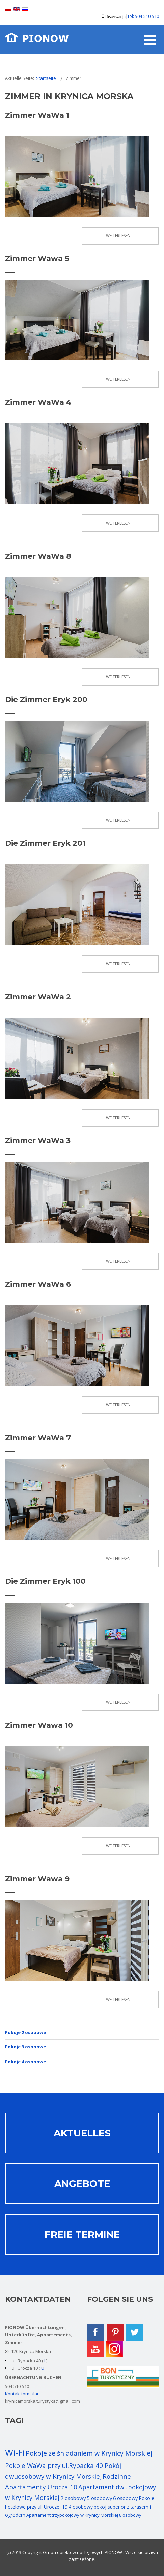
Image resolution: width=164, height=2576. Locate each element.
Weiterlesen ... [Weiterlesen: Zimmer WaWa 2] (120, 1118)
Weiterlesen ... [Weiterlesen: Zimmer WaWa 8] (120, 677)
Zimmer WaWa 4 (38, 402)
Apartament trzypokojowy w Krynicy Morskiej (72, 2515)
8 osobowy (130, 2515)
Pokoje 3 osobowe (25, 2047)
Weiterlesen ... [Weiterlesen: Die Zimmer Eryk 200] (120, 820)
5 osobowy (99, 2497)
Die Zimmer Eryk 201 (45, 843)
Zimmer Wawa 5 (37, 258)
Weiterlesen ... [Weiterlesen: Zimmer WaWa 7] (120, 1558)
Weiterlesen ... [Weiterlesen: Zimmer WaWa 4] (120, 523)
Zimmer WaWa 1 (37, 115)
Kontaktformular (22, 2394)
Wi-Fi (15, 2452)
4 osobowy (81, 2507)
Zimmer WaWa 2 (38, 996)
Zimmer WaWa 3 (38, 1140)
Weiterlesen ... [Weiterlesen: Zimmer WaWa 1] (120, 236)
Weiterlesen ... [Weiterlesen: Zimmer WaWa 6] (120, 1405)
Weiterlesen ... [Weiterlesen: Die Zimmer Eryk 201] (120, 964)
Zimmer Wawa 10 (39, 1725)
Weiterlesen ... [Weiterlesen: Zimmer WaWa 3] (120, 1261)
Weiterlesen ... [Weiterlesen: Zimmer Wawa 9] (120, 1999)
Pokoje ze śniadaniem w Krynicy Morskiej (89, 2453)
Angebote (82, 2183)
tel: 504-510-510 (143, 16)
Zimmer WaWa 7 (38, 1437)
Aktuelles (82, 2133)
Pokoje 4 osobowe (25, 2062)
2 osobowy (73, 2497)
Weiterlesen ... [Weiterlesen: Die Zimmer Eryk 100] (120, 1702)
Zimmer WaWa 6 (38, 1284)
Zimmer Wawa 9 (37, 1878)
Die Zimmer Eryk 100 (45, 1581)
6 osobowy (125, 2498)
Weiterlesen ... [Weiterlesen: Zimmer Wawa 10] (120, 1846)
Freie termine (82, 2234)
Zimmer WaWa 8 (38, 556)
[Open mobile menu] (150, 39)
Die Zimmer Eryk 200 (46, 699)
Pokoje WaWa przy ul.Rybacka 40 (55, 2465)
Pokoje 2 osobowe (25, 2032)
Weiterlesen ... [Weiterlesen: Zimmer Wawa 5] (120, 379)
